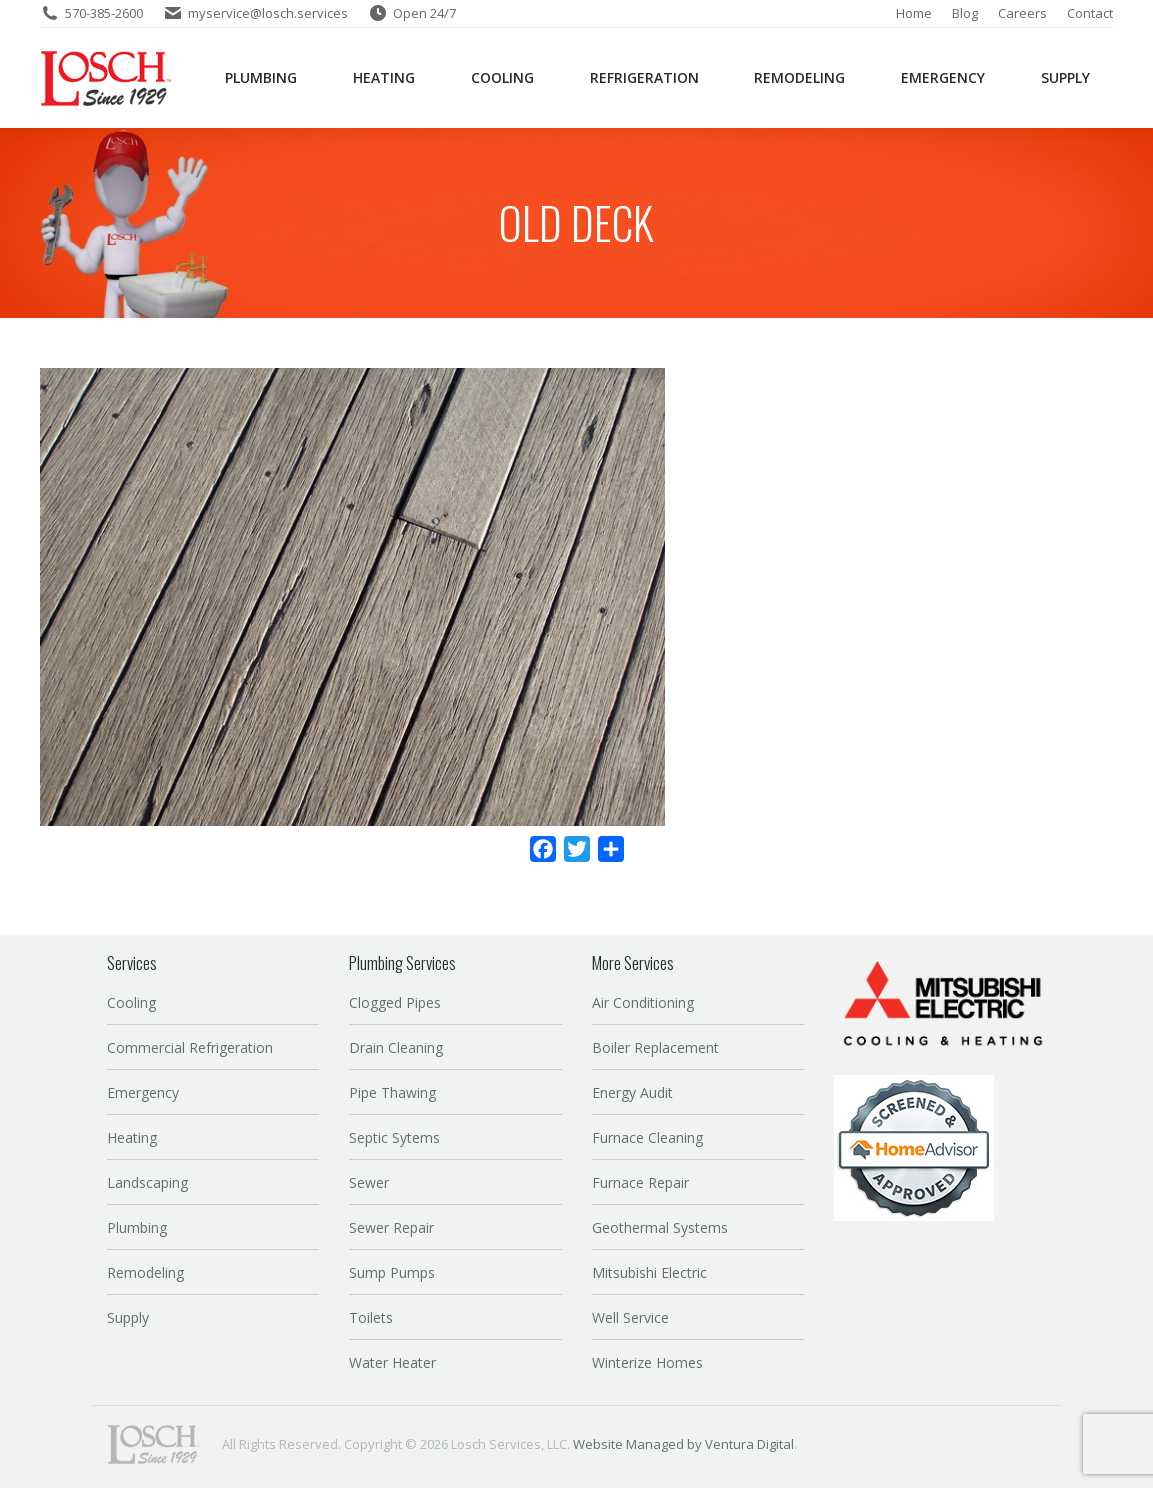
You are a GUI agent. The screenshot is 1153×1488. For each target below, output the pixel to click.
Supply (128, 1317)
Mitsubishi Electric (649, 1272)
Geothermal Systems (660, 1227)
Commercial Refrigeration (190, 1047)
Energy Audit (632, 1092)
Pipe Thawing (392, 1092)
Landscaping (147, 1182)
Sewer (369, 1182)
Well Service (630, 1317)
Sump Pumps (392, 1272)
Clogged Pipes (395, 1002)
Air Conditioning (643, 1002)
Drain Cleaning (396, 1047)
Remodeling (145, 1272)
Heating (132, 1137)
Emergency (143, 1092)
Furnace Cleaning (647, 1137)
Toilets (371, 1317)
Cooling (131, 1002)
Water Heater (392, 1362)
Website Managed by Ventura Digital (683, 1444)
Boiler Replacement (655, 1047)
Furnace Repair (640, 1182)
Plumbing (137, 1227)
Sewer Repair (391, 1227)
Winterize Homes (647, 1362)
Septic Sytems (394, 1137)
